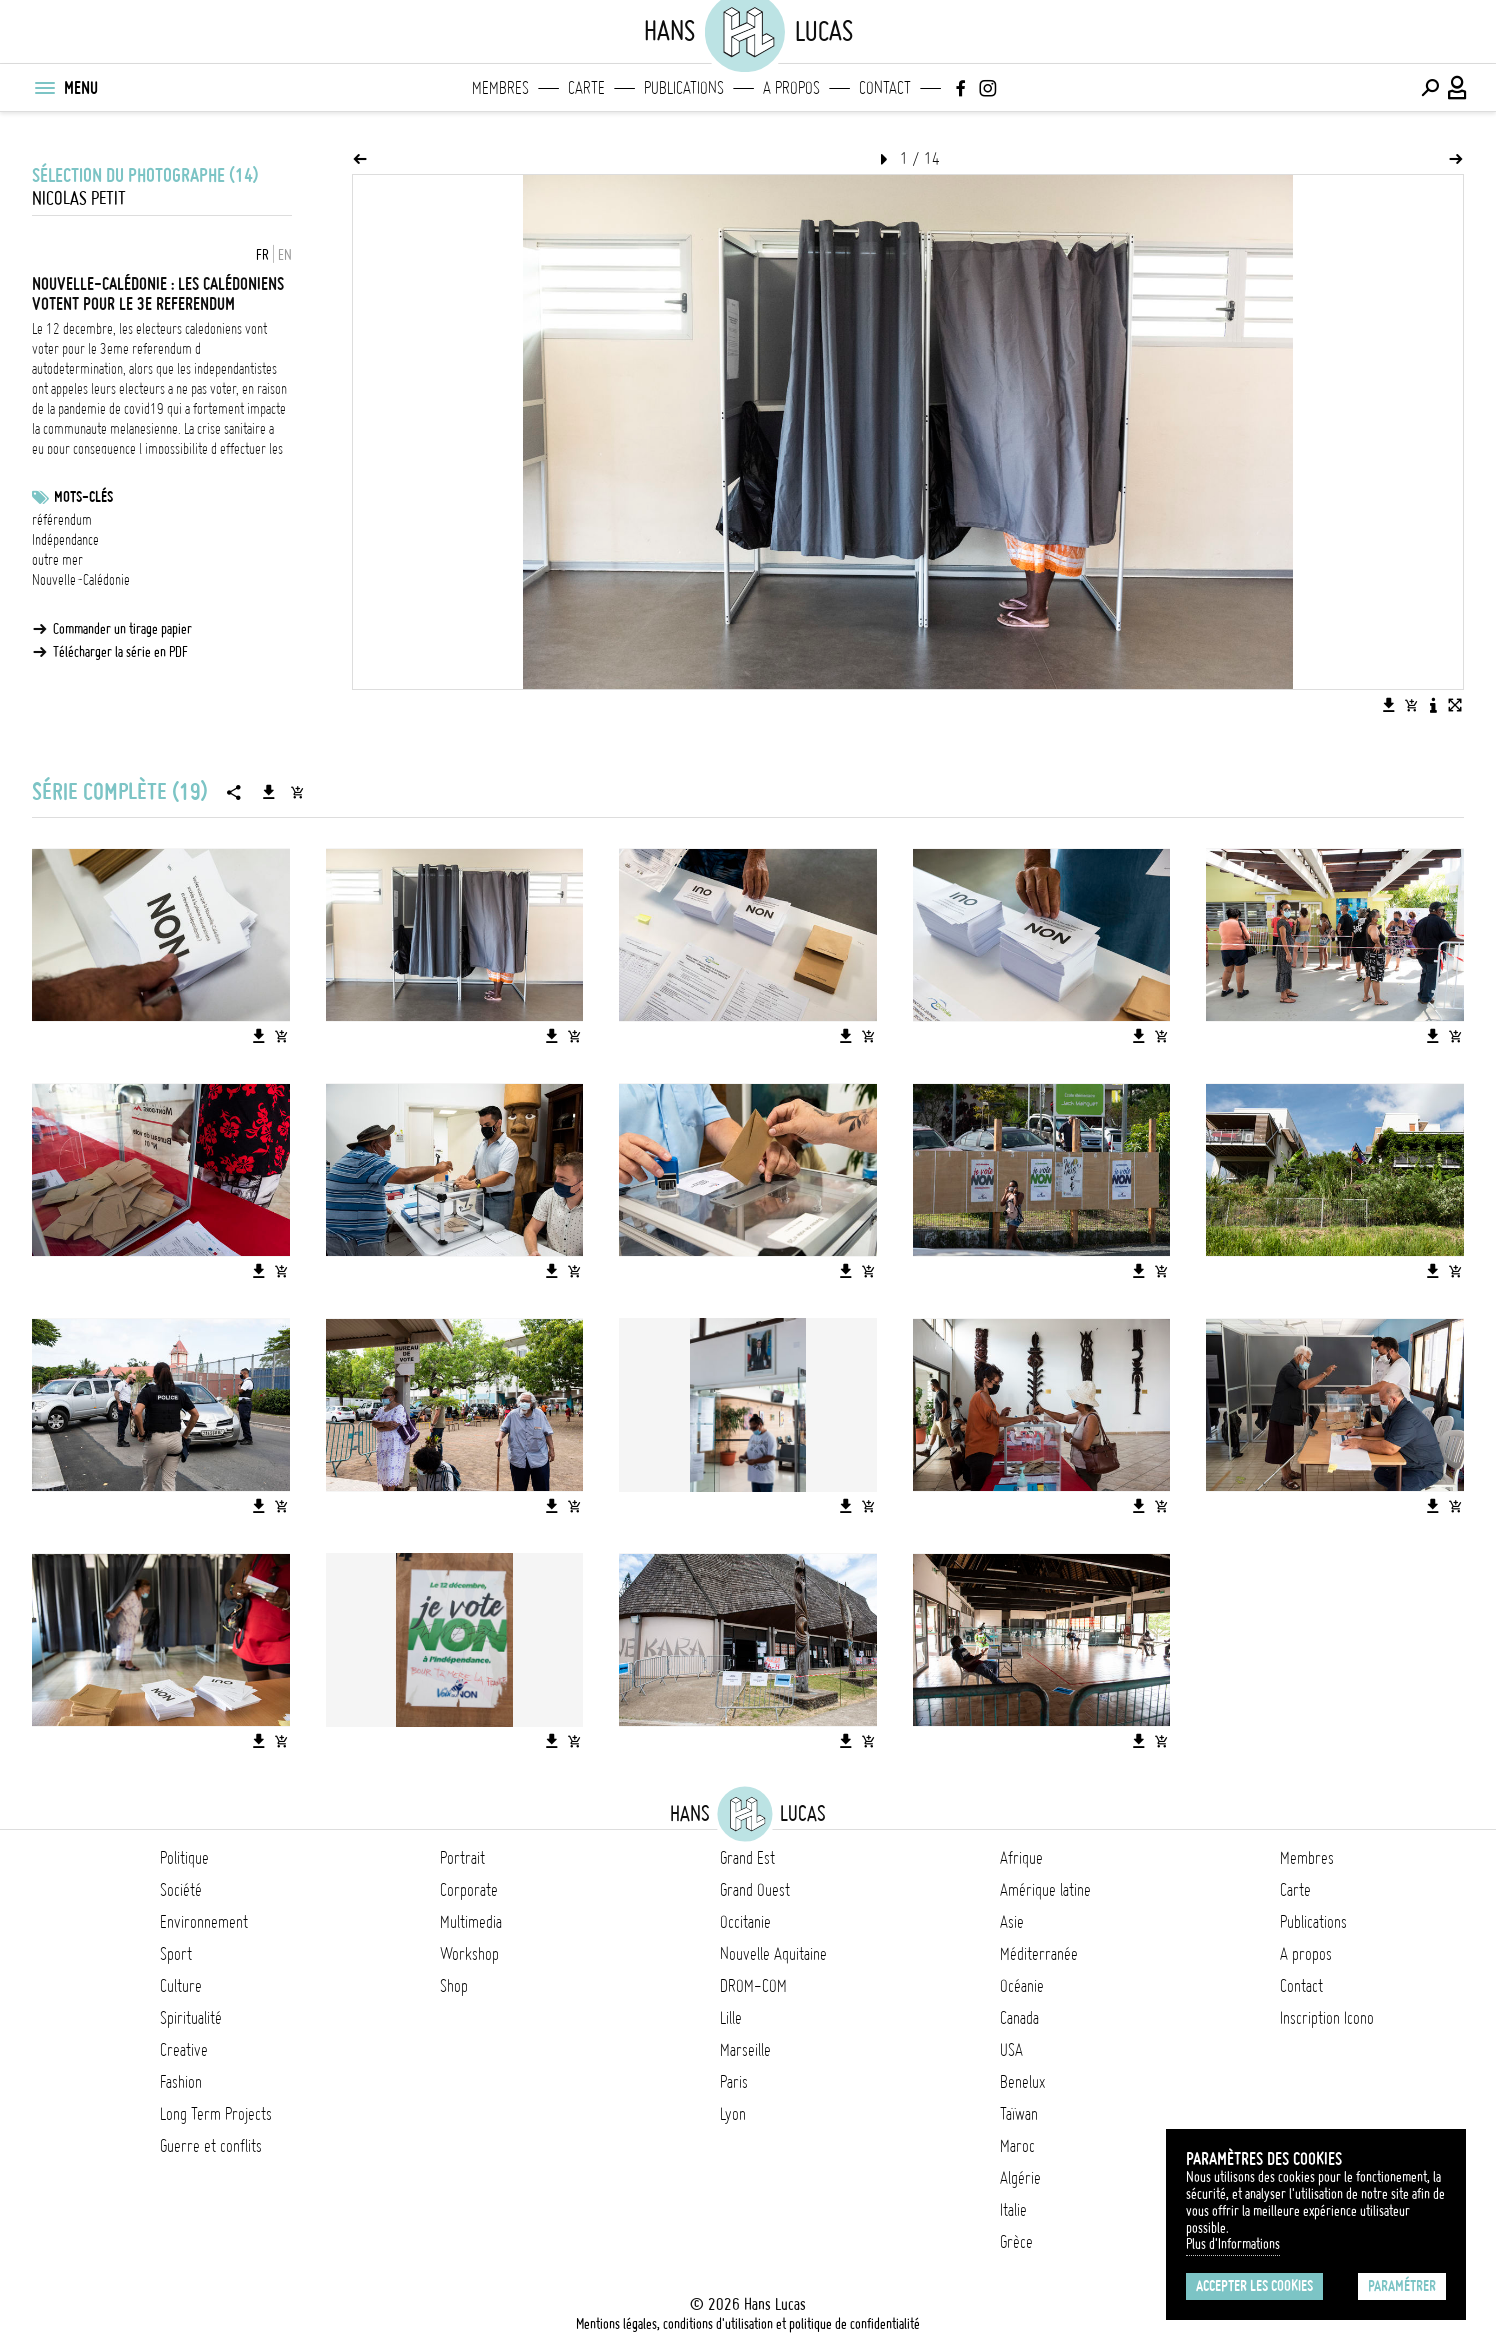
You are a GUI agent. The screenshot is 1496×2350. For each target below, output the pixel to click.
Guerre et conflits (211, 2146)
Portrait (462, 1858)
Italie (1013, 2210)
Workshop (469, 1954)
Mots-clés (83, 497)
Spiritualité (191, 2018)
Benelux (1022, 2082)
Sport (176, 1954)
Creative (184, 2050)
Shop (454, 1986)
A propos (791, 88)
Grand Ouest (755, 1890)
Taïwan (1019, 2114)
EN (285, 255)
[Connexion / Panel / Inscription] (1458, 88)
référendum (62, 520)
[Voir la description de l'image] (1433, 705)
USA (1011, 2050)
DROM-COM (753, 1986)
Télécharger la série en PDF (120, 652)
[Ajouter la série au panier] (297, 792)
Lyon (733, 2114)
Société (181, 1890)
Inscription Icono (1327, 2018)
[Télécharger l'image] (1389, 705)
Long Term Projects (216, 2114)
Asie (1012, 1922)
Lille (731, 2018)
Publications (684, 88)
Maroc (1017, 2146)
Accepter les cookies (1254, 2286)
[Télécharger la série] (269, 792)
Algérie (1020, 2178)
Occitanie (745, 1922)
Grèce (1016, 2242)
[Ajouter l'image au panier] (1411, 705)
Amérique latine (1045, 1890)
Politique (184, 1858)
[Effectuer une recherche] (1430, 88)
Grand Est (747, 1858)
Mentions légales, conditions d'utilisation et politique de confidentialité (748, 2324)
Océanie (1022, 1986)
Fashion (181, 2082)
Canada (1019, 2018)
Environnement (204, 1922)
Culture (181, 1986)
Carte (586, 88)
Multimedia (471, 1922)
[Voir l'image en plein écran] (1455, 705)
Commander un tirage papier (122, 629)
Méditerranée (1039, 1954)
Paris (734, 2082)
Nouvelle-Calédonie (81, 580)
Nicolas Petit (79, 198)
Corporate (469, 1890)
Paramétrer (1402, 2286)
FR (262, 255)
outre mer (57, 560)
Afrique (1021, 1858)
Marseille (745, 2050)
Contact (885, 88)
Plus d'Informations (1233, 2244)
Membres (500, 88)
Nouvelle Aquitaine (773, 1954)
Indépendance (65, 540)
